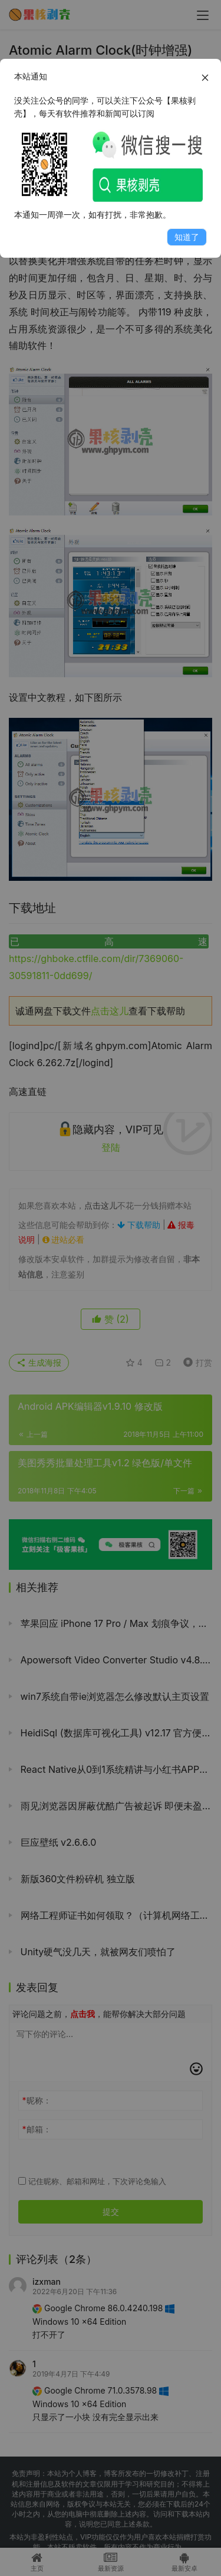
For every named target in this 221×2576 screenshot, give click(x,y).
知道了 (186, 237)
